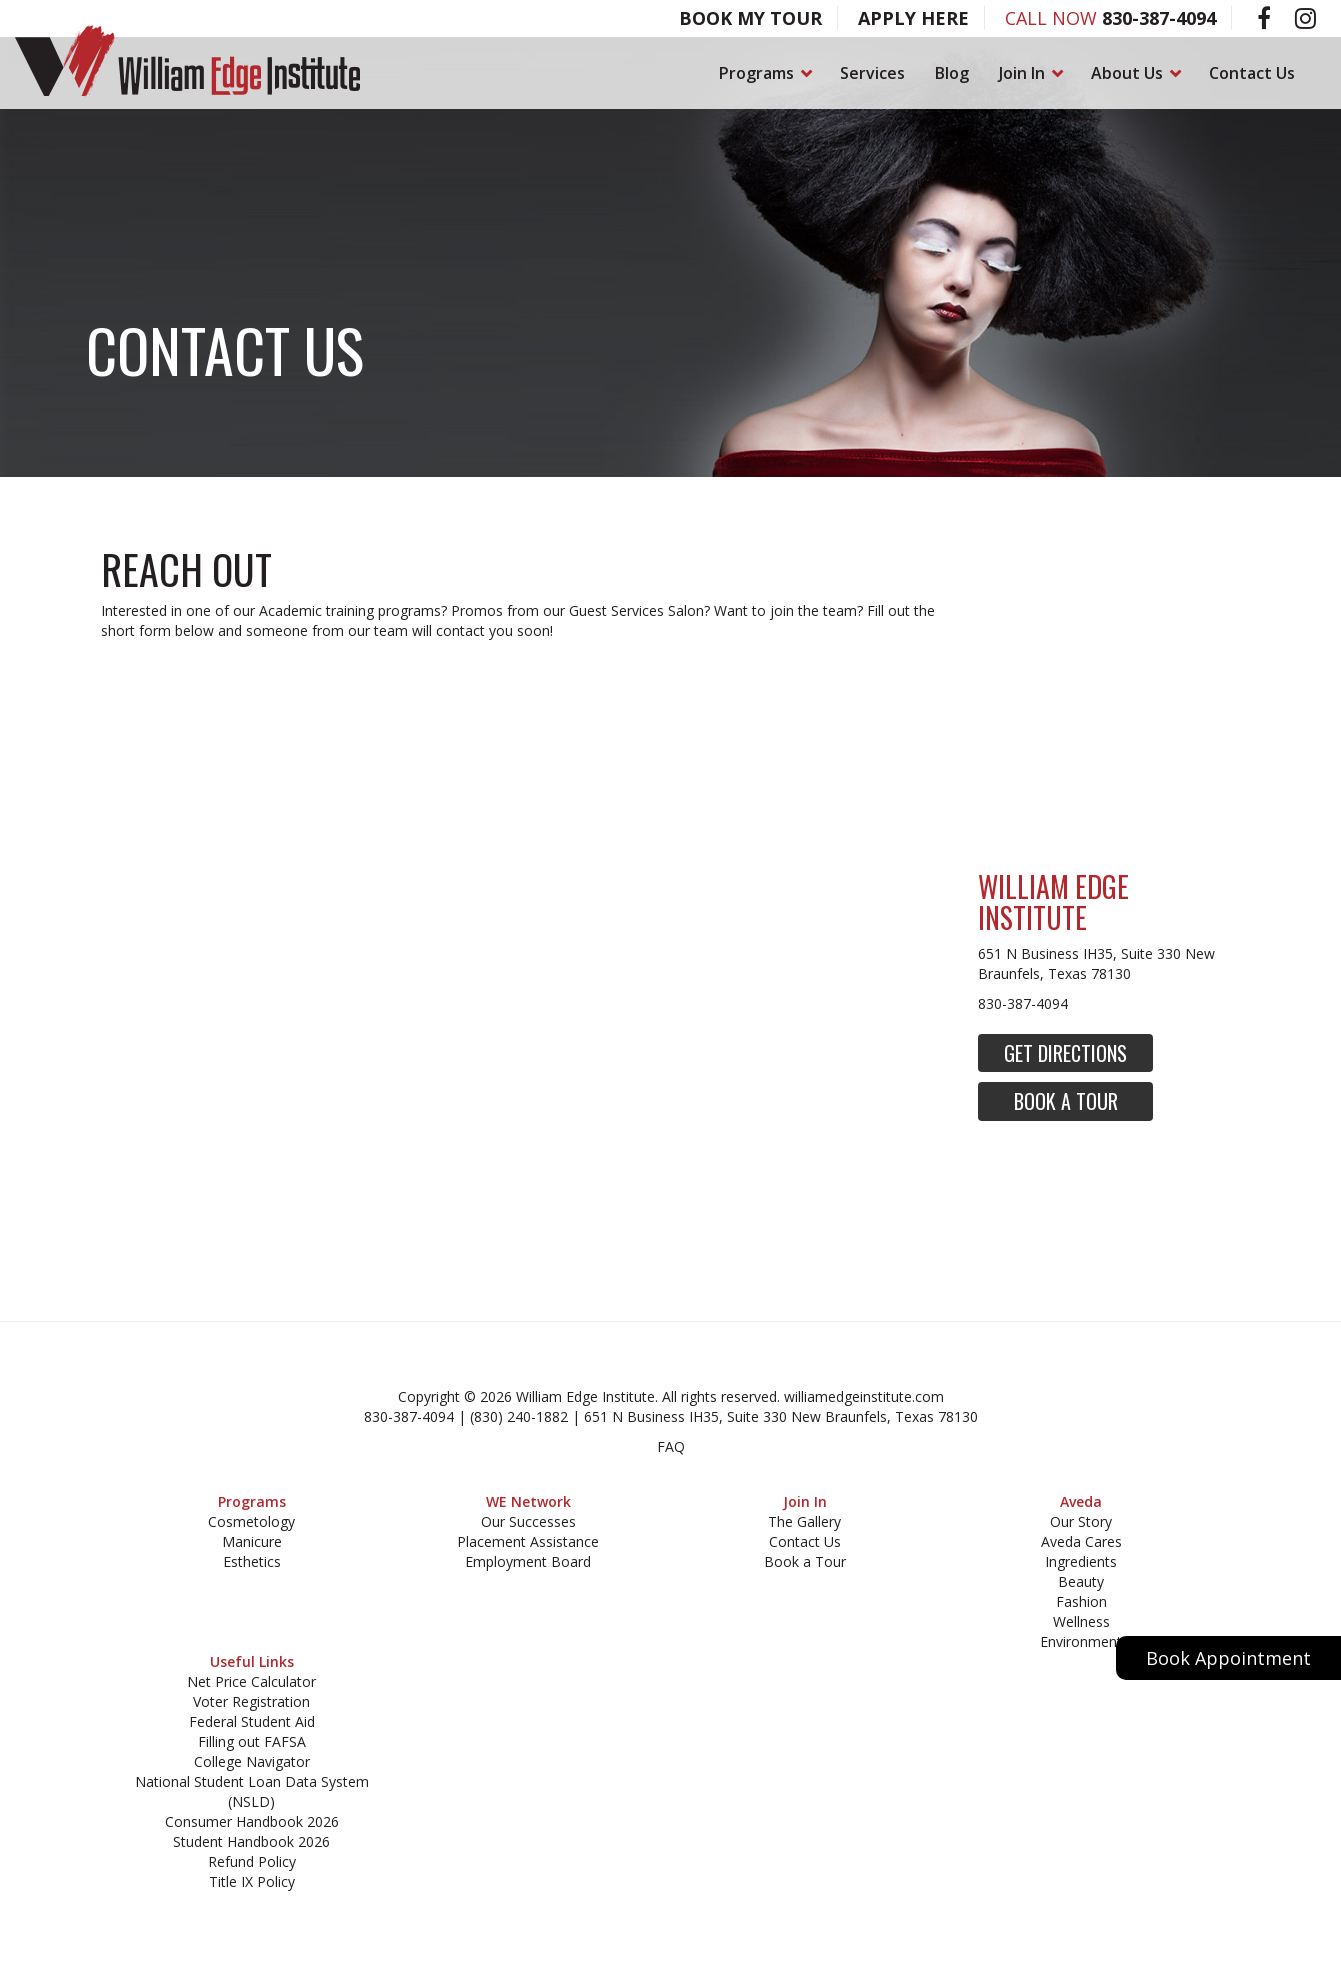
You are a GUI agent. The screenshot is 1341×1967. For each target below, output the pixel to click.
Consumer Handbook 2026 (252, 1821)
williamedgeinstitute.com (864, 1396)
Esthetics (252, 1561)
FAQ (671, 1446)
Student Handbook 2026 (251, 1841)
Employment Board (528, 1561)
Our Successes (528, 1521)
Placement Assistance (528, 1541)
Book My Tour (750, 18)
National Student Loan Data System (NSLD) (252, 1791)
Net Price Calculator (251, 1681)
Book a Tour (1066, 1101)
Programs (764, 72)
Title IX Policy (252, 1881)
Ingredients (1081, 1561)
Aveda (1081, 1501)
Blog (952, 73)
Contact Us (1252, 73)
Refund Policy (252, 1861)
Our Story (1081, 1521)
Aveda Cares (1081, 1541)
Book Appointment (1228, 1658)
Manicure (252, 1541)
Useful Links (252, 1661)
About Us (1135, 72)
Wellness (1081, 1621)
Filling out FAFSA (252, 1741)
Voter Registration (251, 1701)
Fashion (1081, 1601)
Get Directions (1065, 1053)
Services (872, 73)
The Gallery (804, 1521)
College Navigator (252, 1761)
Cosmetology (251, 1521)
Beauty (1081, 1581)
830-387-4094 (1159, 18)
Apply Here (913, 18)
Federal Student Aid (252, 1721)
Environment (1081, 1641)
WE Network (528, 1501)
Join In (1030, 72)
